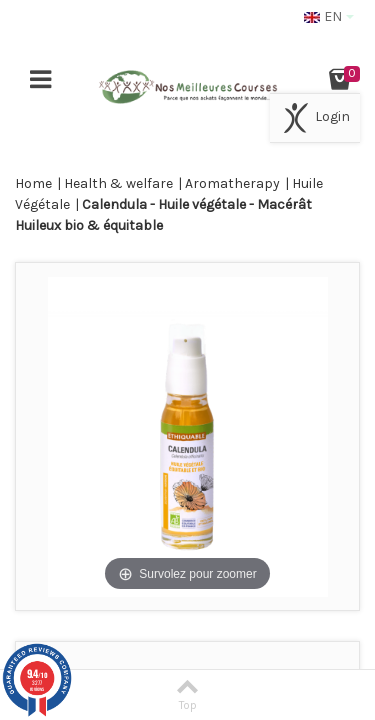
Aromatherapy (232, 183)
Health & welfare (118, 183)
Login (315, 118)
